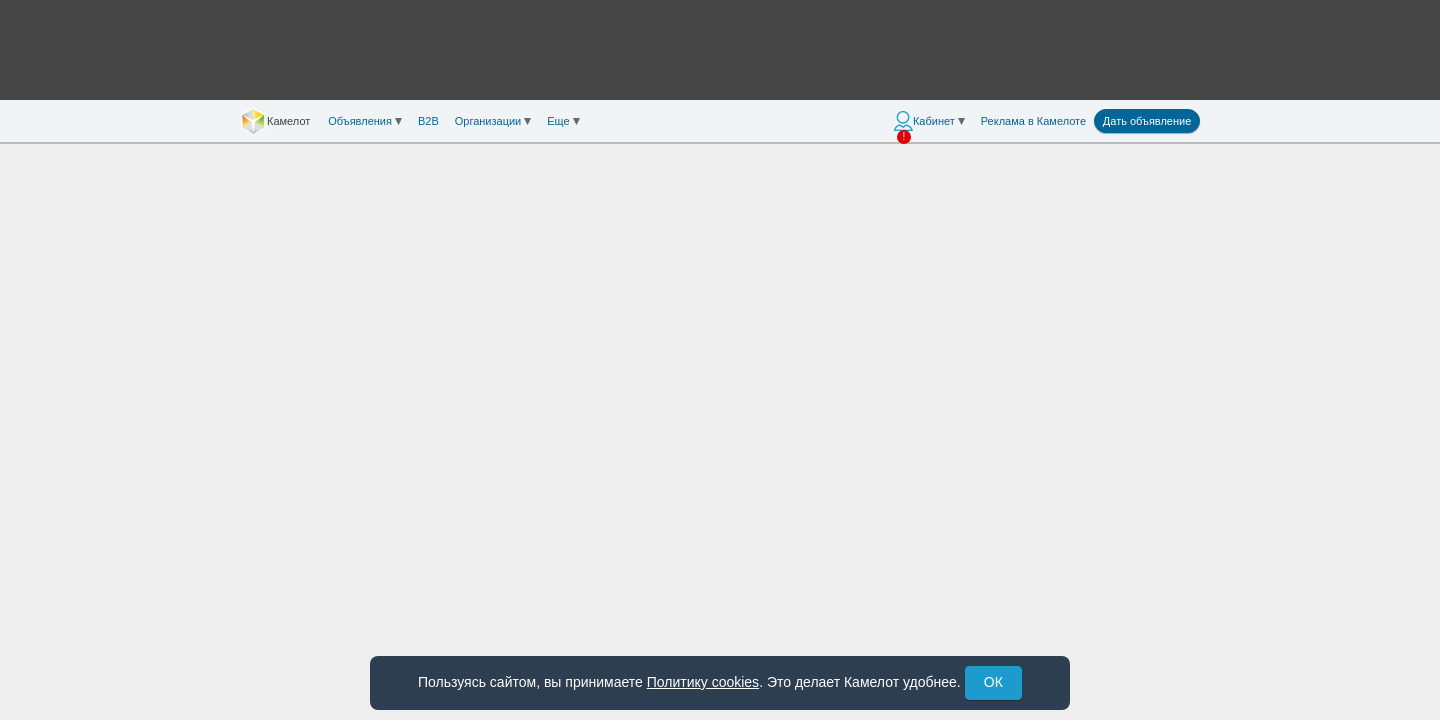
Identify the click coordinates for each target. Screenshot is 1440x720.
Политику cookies (703, 682)
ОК (993, 682)
